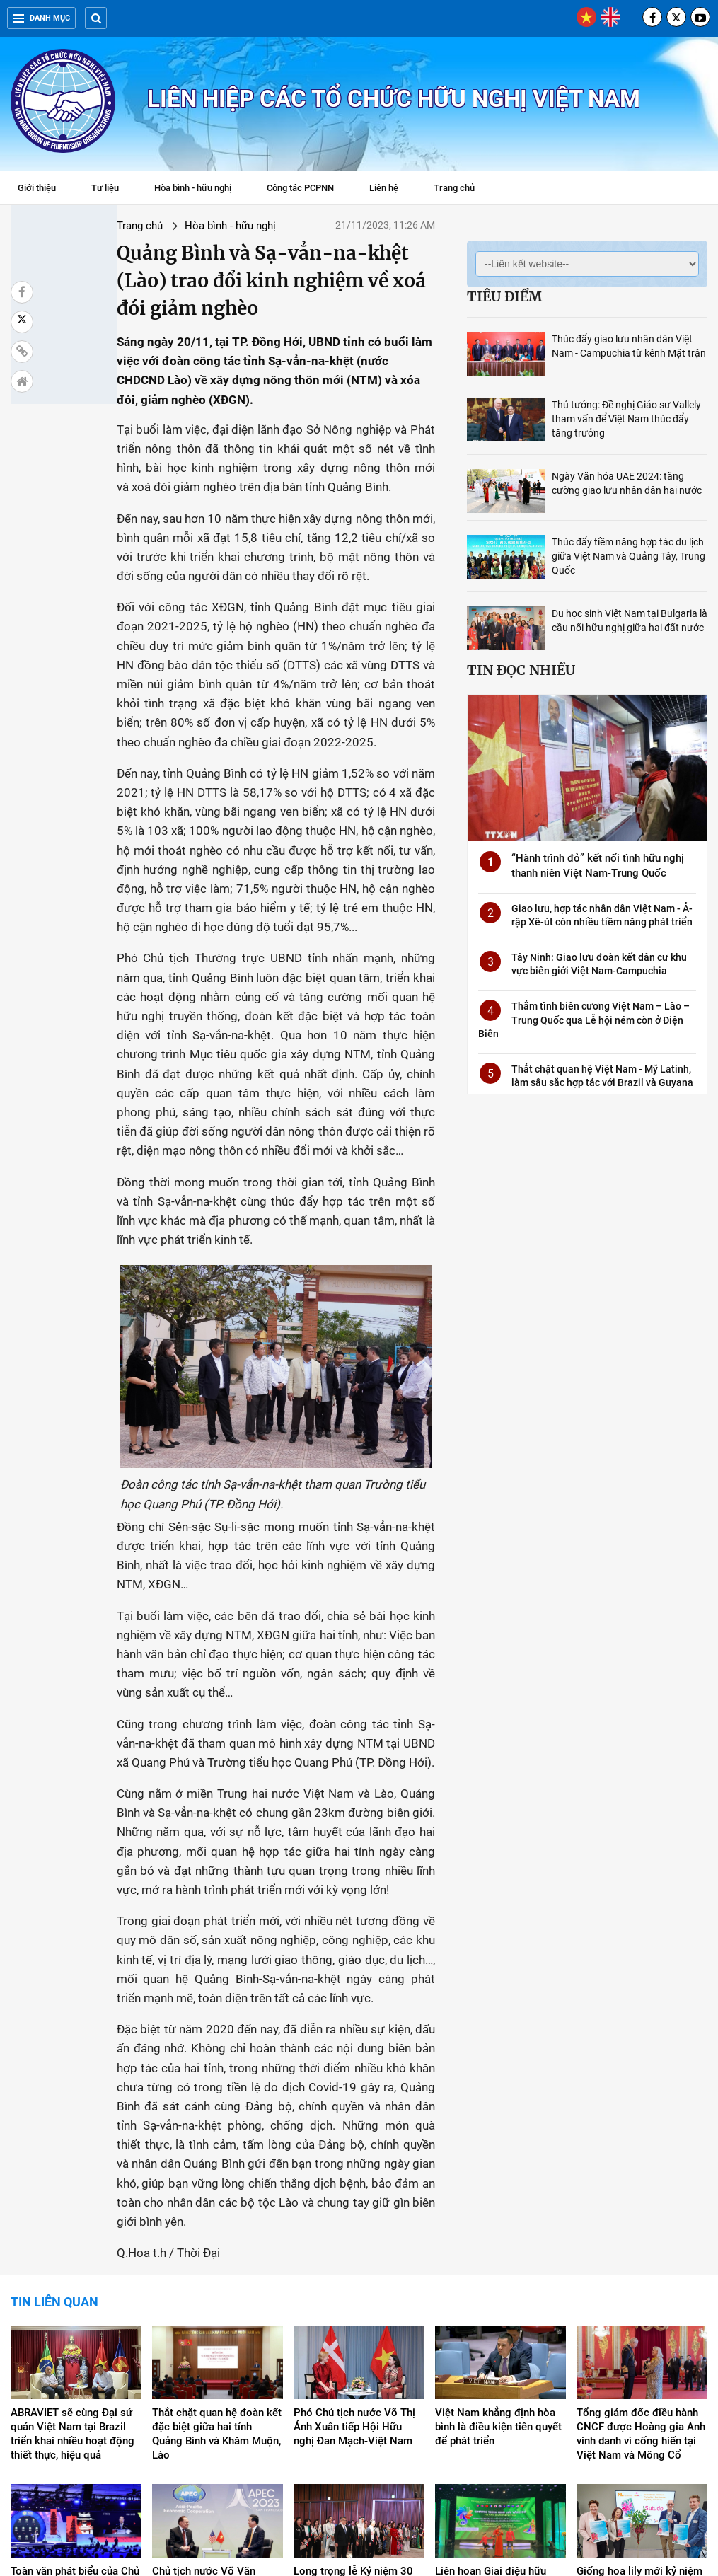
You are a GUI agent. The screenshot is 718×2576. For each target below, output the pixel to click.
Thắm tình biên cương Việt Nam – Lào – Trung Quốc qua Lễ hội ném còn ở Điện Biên (584, 1019)
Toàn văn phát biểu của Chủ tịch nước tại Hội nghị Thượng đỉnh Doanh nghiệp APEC (75, 2382)
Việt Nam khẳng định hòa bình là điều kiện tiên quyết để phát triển (498, 2217)
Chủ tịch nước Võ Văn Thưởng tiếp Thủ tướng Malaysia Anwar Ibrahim (208, 2375)
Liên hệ (383, 188)
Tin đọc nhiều (521, 670)
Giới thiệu (37, 188)
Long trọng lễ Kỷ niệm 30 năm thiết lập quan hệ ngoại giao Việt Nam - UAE (357, 2375)
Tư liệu (112, 190)
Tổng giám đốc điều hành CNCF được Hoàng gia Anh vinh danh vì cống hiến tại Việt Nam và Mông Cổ (641, 2224)
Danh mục (41, 18)
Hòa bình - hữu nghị (192, 188)
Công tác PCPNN (300, 188)
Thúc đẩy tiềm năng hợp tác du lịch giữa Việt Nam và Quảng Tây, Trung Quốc (628, 556)
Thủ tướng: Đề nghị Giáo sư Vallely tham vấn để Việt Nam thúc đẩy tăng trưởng (626, 419)
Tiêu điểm (504, 296)
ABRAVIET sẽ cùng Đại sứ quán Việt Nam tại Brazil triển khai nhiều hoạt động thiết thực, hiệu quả (72, 2224)
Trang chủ (454, 188)
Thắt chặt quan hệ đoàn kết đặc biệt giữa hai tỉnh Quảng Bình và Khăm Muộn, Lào (217, 2224)
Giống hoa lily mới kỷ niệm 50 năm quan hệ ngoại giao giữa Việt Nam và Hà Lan (642, 2375)
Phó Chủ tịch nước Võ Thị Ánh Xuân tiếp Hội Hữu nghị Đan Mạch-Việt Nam (354, 2217)
